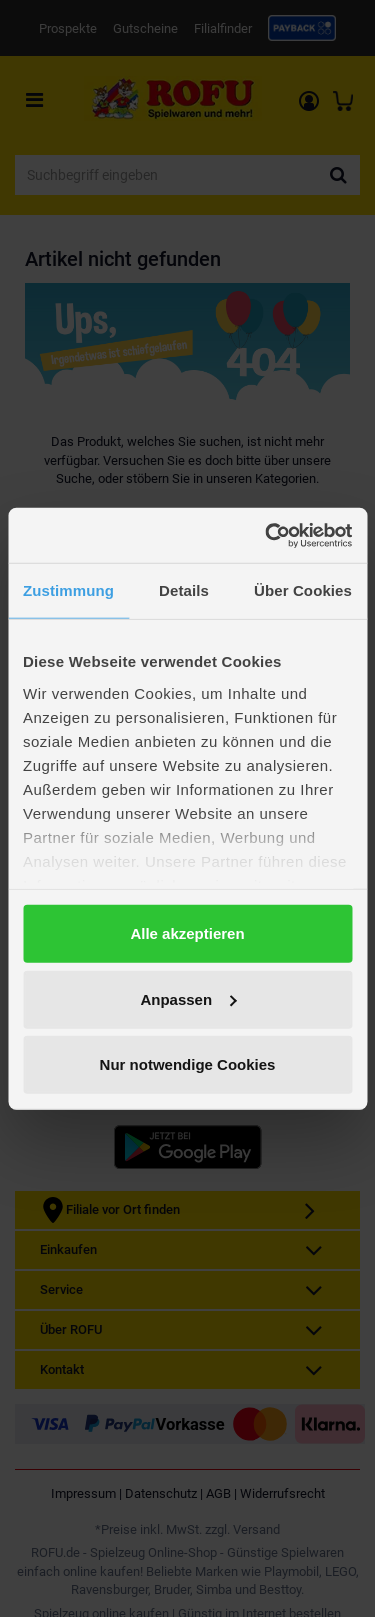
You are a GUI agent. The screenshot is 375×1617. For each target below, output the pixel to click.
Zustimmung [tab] (68, 590)
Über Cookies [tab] (303, 590)
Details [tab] (184, 590)
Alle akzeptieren (187, 933)
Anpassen (188, 998)
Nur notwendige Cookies (188, 1064)
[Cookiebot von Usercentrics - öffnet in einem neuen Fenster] (267, 535)
